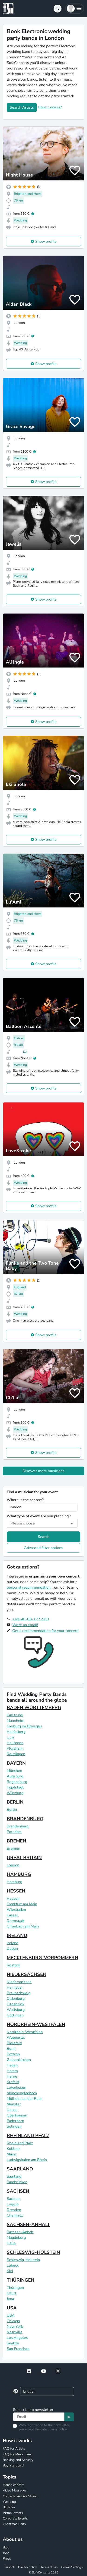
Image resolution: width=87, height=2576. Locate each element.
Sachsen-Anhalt (20, 2232)
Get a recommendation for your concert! (45, 1630)
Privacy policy (27, 2567)
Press (7, 2558)
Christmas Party (14, 2524)
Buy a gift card (13, 2465)
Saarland (14, 2176)
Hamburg (14, 1881)
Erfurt (11, 2293)
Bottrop (13, 2054)
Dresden (14, 2209)
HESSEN (16, 1891)
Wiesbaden (16, 1909)
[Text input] (38, 2416)
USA (12, 2308)
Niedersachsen (19, 1981)
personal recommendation (29, 1587)
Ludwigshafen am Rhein (27, 2159)
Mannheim (15, 1720)
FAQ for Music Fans (17, 2454)
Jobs (6, 2553)
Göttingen (15, 2015)
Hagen (12, 2065)
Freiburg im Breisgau (24, 1726)
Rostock (13, 1965)
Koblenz (13, 2148)
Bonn (11, 2048)
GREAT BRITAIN (24, 1858)
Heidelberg (16, 1731)
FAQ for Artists (14, 2448)
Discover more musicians (43, 1471)
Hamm (12, 2070)
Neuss (12, 2109)
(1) (25, 1051)
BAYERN (16, 1763)
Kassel (12, 1915)
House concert (13, 2485)
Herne (12, 2076)
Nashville (15, 2332)
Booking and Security (18, 2460)
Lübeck (13, 2265)
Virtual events (13, 2513)
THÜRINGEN (20, 2280)
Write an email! (25, 1625)
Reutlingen (16, 1754)
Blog (6, 2547)
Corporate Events (15, 2518)
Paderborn (15, 2120)
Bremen (13, 1848)
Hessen (13, 1898)
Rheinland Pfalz (20, 2143)
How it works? (50, 107)
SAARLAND (20, 2169)
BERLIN (15, 1802)
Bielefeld (14, 2043)
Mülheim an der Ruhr (24, 2098)
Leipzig (13, 2204)
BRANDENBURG (25, 1819)
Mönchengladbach (22, 2093)
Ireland (12, 1943)
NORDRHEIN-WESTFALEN (36, 2024)
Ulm (10, 1737)
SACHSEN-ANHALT (28, 2224)
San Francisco (18, 2348)
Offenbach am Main (23, 1926)
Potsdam (14, 1831)
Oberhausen (17, 2115)
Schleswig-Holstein (23, 2259)
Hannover (15, 1987)
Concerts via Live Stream (21, 2496)
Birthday (9, 2507)
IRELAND (17, 1935)
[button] (74, 8)
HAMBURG (19, 1874)
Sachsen (14, 2198)
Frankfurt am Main (22, 1904)
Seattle (13, 2343)
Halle (11, 2243)
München (14, 1770)
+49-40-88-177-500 (30, 1619)
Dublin (12, 1948)
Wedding (9, 2502)
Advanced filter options (43, 1547)
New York (15, 2326)
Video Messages (14, 2490)
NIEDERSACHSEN (26, 1974)
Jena (10, 2298)
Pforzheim (15, 1748)
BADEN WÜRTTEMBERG (34, 1707)
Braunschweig (18, 1993)
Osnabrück (15, 2004)
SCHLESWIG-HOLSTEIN (33, 2252)
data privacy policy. (53, 2429)
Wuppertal (16, 2037)
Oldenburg (16, 1998)
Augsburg (15, 1776)
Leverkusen (16, 2087)
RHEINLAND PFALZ (28, 2135)
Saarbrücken (17, 2182)
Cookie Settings (72, 2567)
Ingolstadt (15, 1787)
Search (43, 1536)
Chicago (13, 2321)
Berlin (12, 1809)
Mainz (11, 2154)
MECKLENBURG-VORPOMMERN (42, 1958)
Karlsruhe (15, 1715)
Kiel (10, 2271)
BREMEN (16, 1841)
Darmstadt (16, 1920)
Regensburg (17, 1781)
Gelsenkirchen (19, 2059)
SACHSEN (18, 2191)
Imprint (9, 2567)
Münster (14, 2104)
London (13, 1865)
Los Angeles (17, 2337)
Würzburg (15, 1792)
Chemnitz (15, 2215)
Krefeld (13, 2082)
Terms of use (49, 2567)
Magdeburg (16, 2237)
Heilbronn (15, 1742)
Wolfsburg (16, 2009)
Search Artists (22, 107)
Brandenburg (18, 1826)
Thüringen (15, 2287)
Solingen (14, 2126)
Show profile (46, 241)
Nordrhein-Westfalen (25, 2031)
